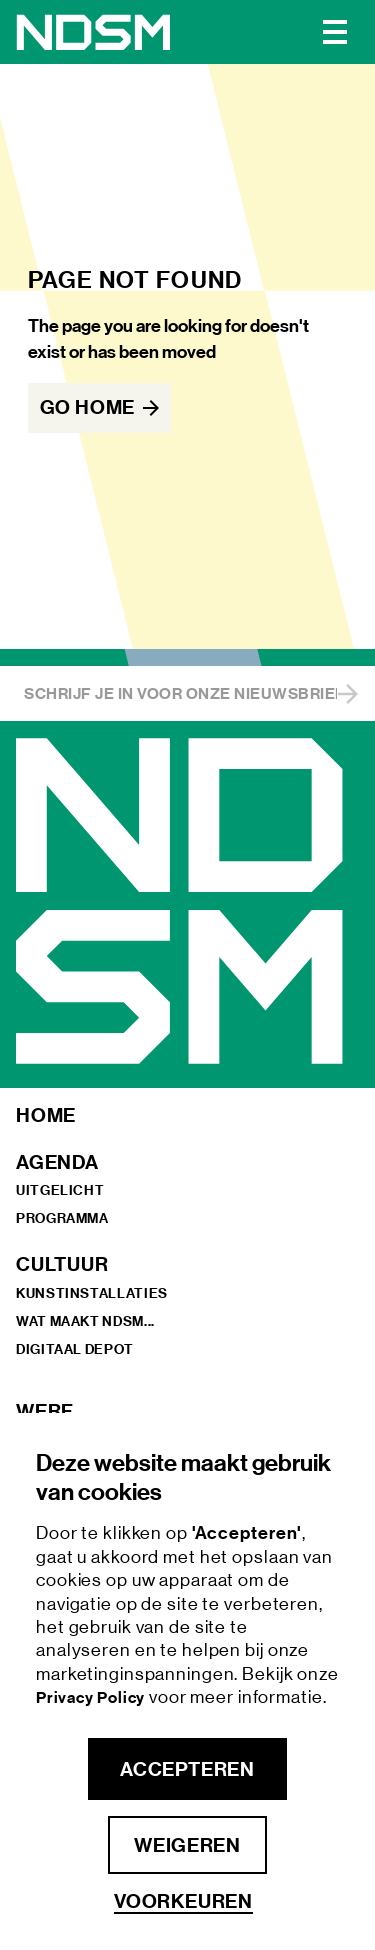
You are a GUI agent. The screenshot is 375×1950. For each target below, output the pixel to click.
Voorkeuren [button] (183, 1901)
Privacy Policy (92, 1697)
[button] (335, 32)
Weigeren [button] (187, 1845)
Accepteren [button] (187, 1769)
